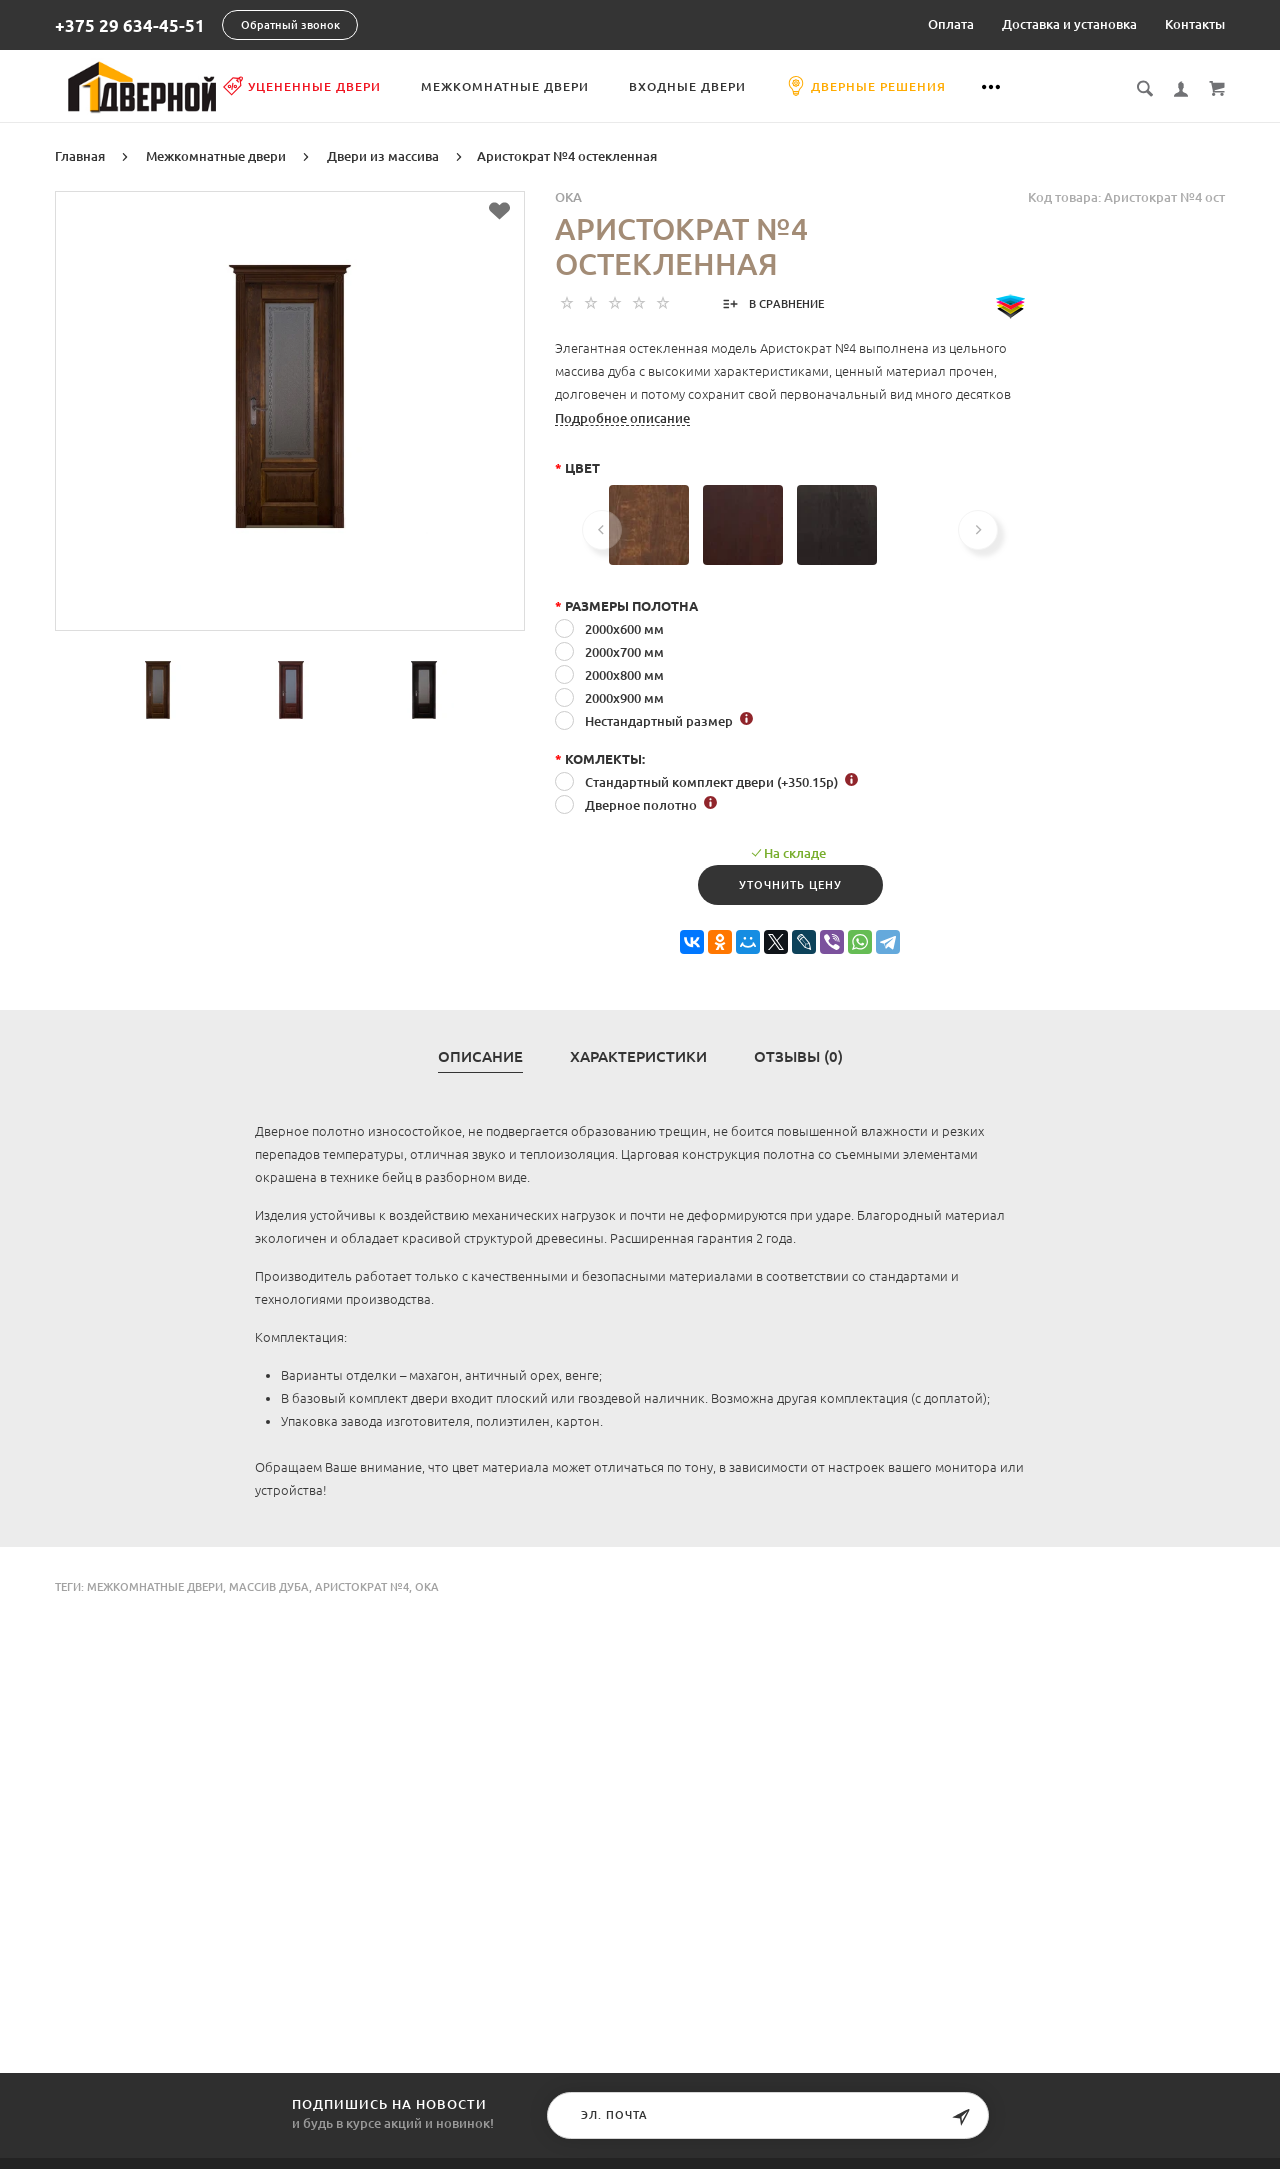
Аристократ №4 (362, 1585)
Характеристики (638, 1055)
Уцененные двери (376, 86)
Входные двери (761, 86)
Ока (427, 1585)
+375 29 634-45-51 (130, 25)
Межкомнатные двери (579, 86)
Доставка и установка (1069, 24)
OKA (568, 195)
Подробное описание (622, 416)
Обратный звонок (290, 25)
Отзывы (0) (798, 1055)
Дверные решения (940, 86)
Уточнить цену (790, 883)
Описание (480, 1055)
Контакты (1195, 24)
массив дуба (269, 1585)
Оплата (951, 24)
